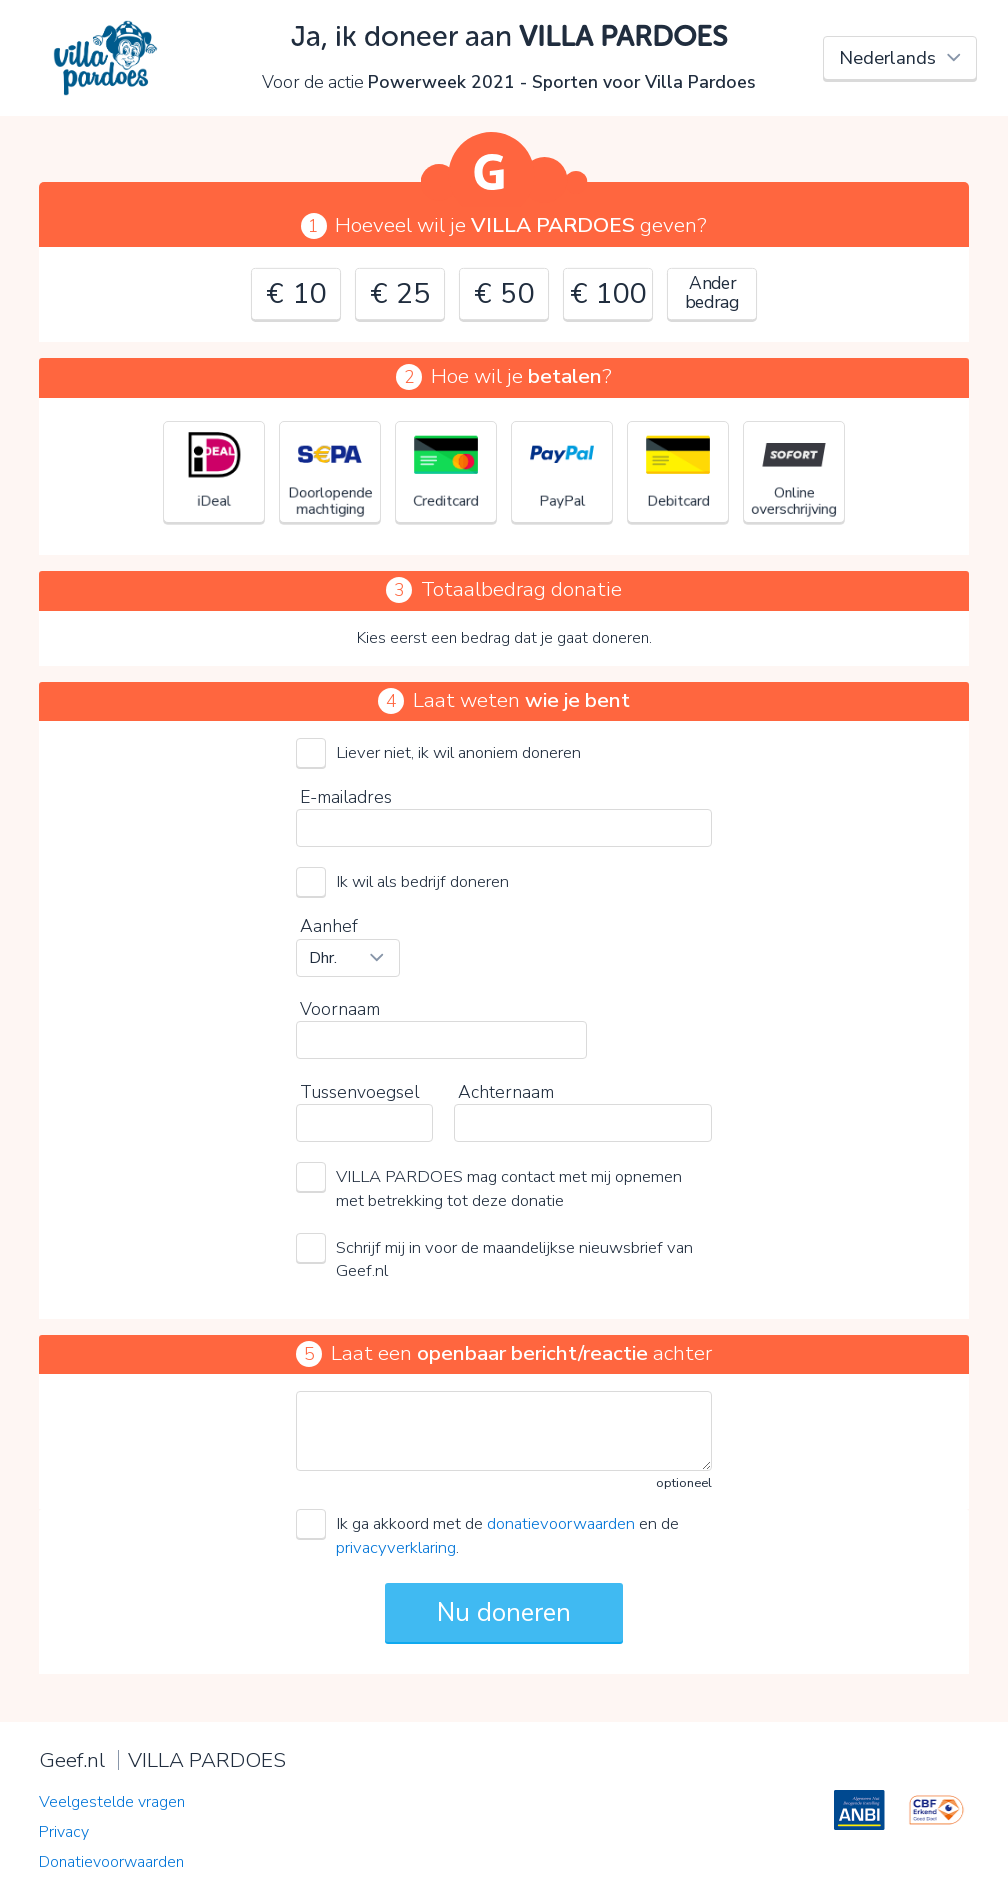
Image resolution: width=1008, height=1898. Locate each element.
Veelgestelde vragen (112, 1802)
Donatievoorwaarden (111, 1862)
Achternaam (506, 1092)
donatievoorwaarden (561, 1523)
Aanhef (329, 926)
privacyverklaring (396, 1547)
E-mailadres (346, 797)
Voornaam (340, 1009)
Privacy (64, 1832)
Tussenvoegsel (359, 1092)
